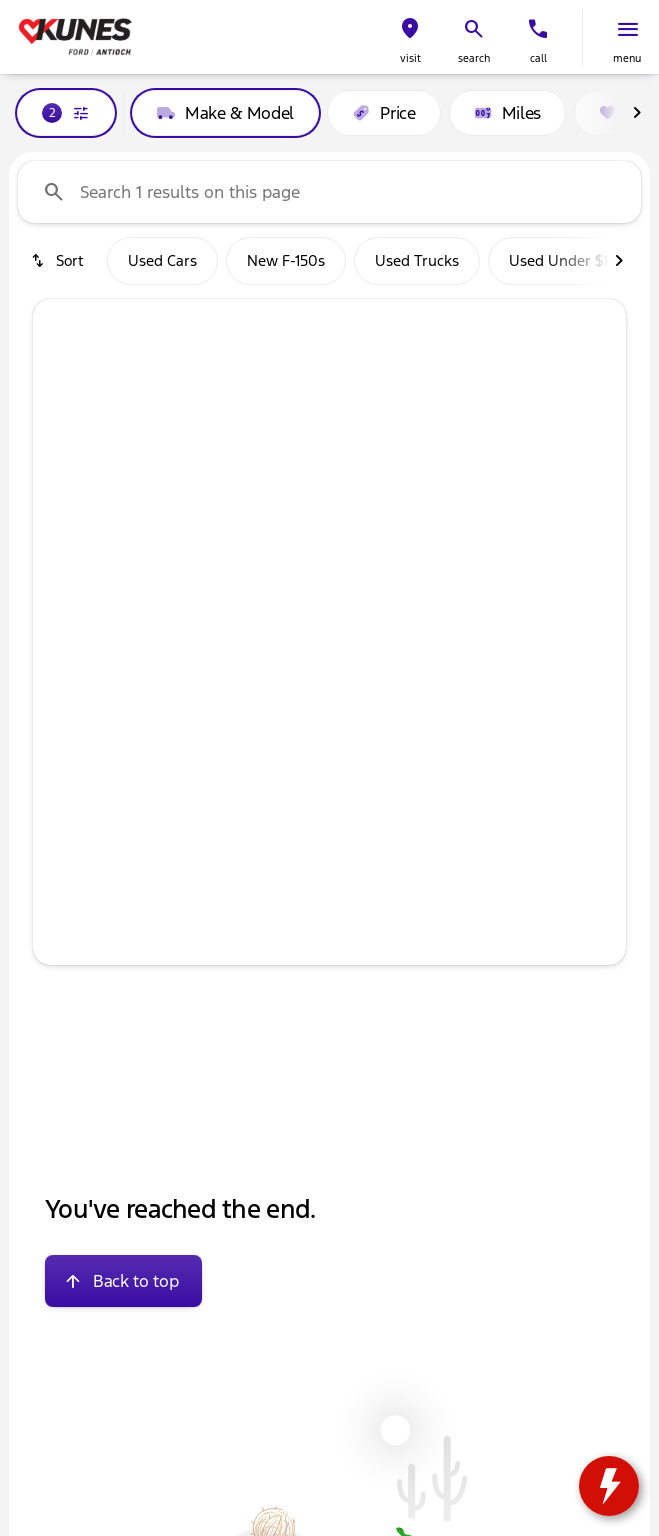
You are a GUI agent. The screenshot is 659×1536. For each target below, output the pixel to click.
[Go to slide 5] (387, 719)
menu (627, 58)
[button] (410, 37)
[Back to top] (123, 1281)
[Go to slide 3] (327, 719)
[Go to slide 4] (357, 719)
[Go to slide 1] (267, 719)
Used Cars (162, 260)
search (474, 58)
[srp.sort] (58, 261)
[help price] (64, 883)
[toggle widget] (609, 1486)
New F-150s (286, 260)
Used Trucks (417, 260)
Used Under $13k (566, 260)
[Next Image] (637, 113)
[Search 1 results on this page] (329, 192)
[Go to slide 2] (297, 719)
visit (410, 58)
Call (538, 58)
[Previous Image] (65, 521)
